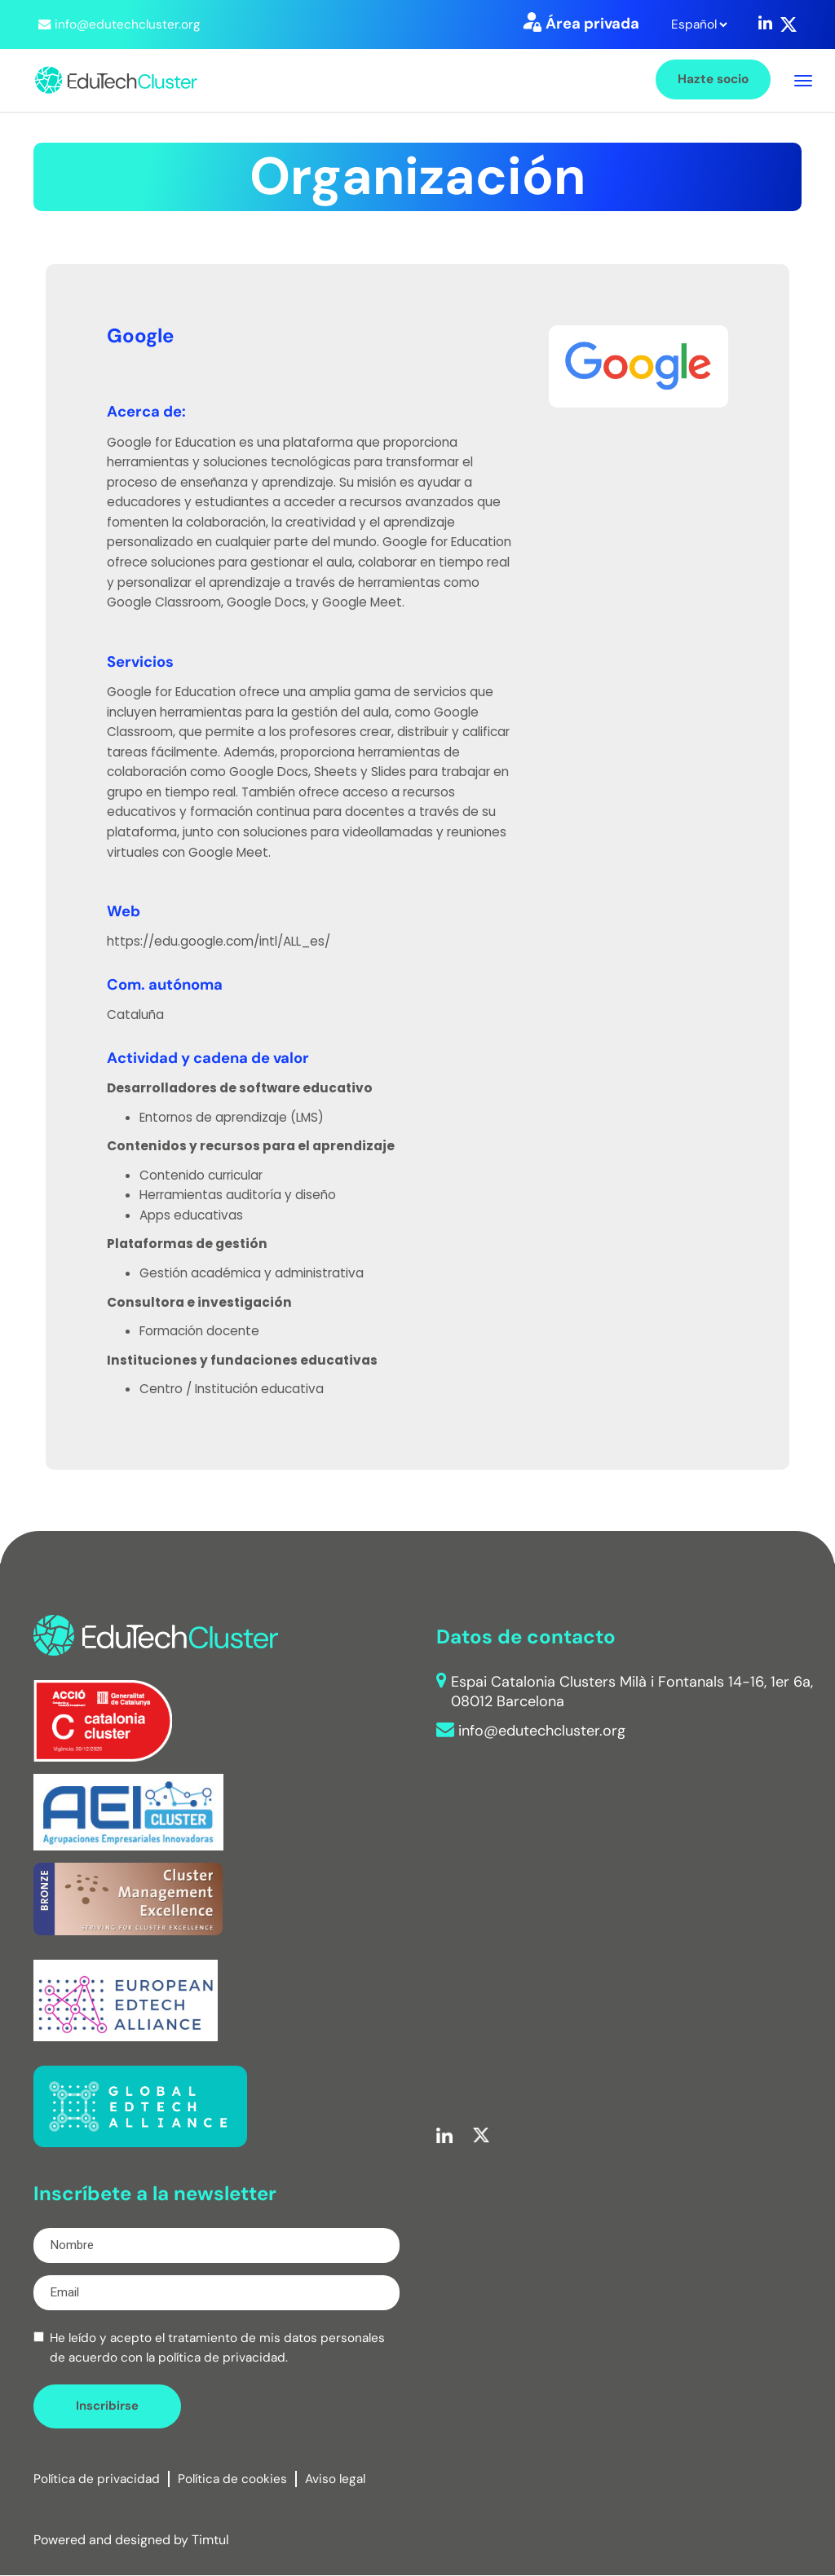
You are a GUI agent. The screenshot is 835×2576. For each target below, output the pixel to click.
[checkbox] (38, 2336)
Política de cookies (232, 2479)
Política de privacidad (96, 2479)
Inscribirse (107, 2406)
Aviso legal (335, 2479)
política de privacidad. (223, 2357)
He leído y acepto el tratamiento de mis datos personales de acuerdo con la (217, 2348)
